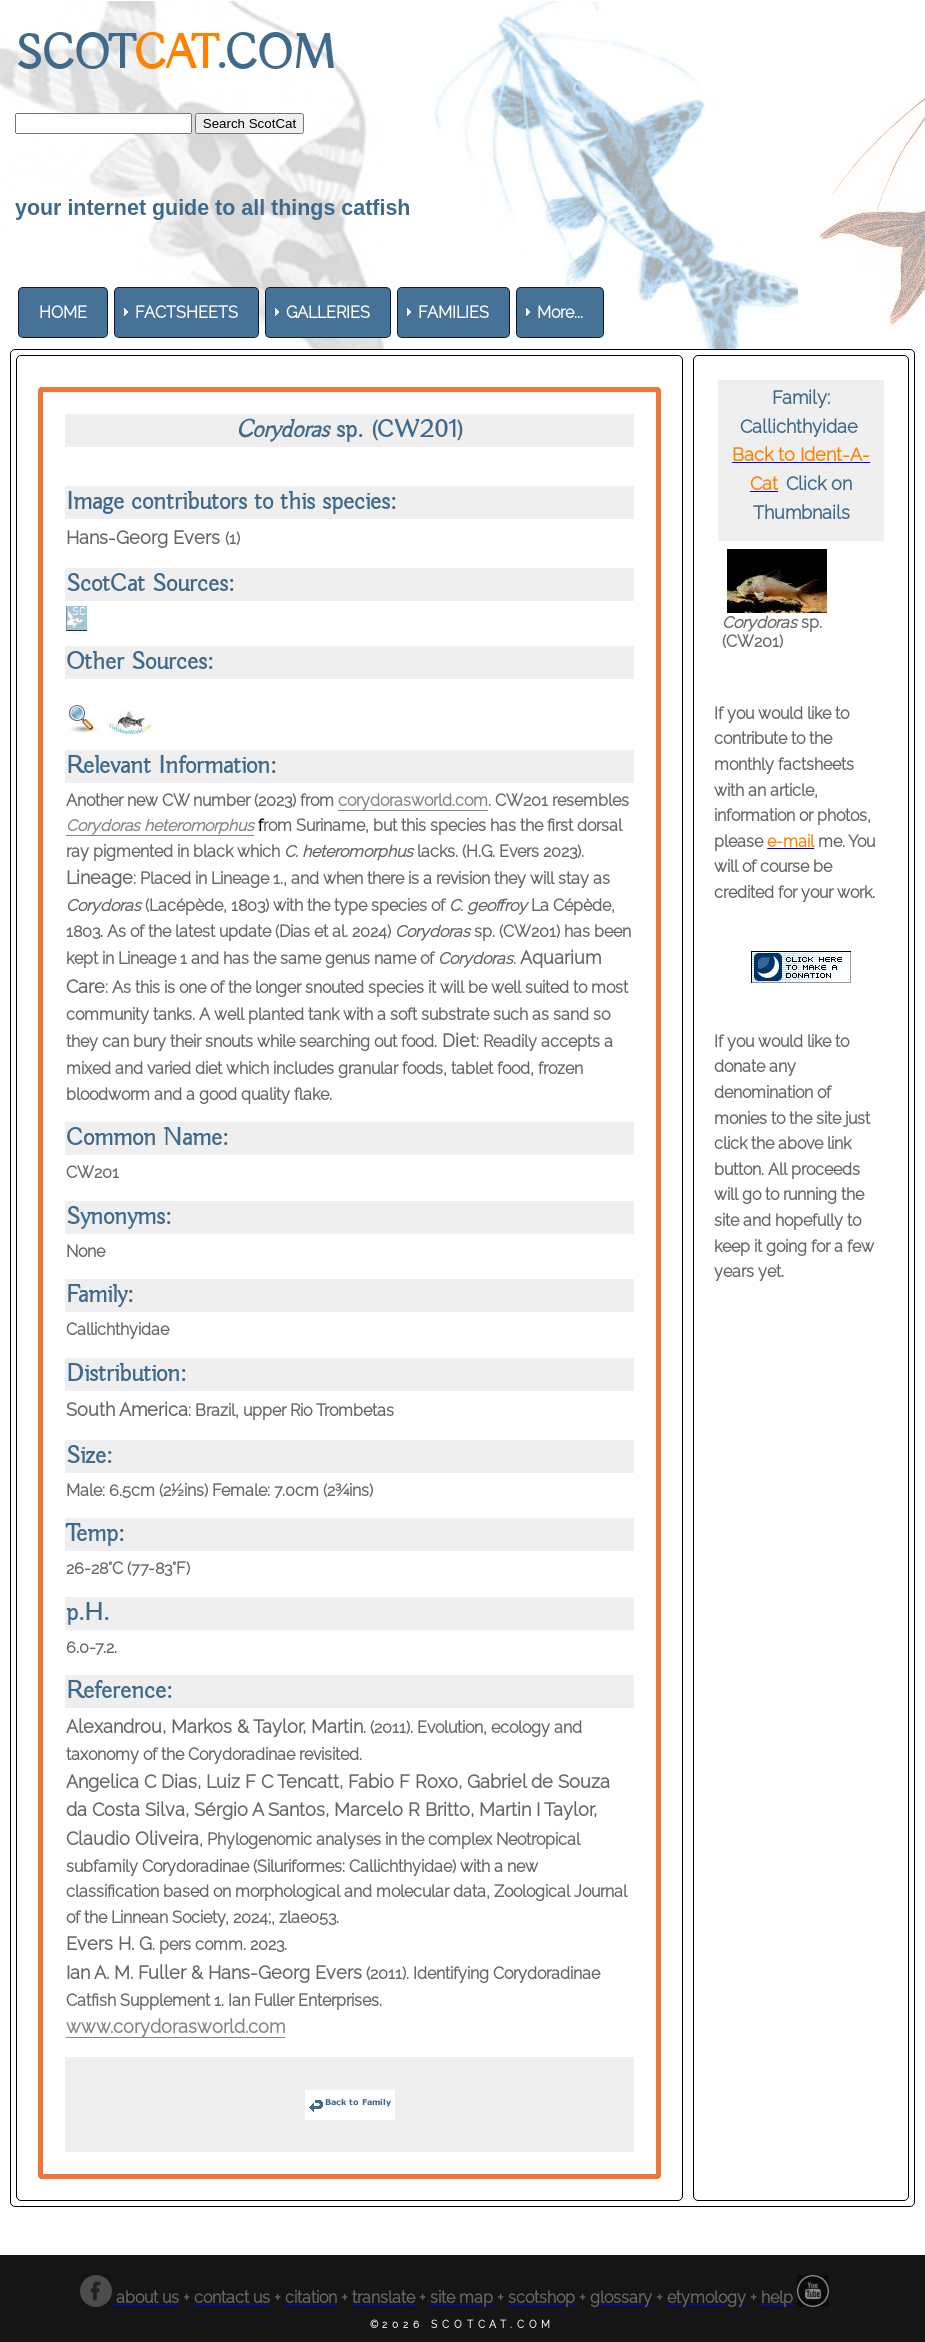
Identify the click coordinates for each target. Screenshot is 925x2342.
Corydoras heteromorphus (161, 825)
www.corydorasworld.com (175, 2026)
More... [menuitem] (560, 312)
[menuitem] (63, 312)
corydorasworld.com (413, 800)
